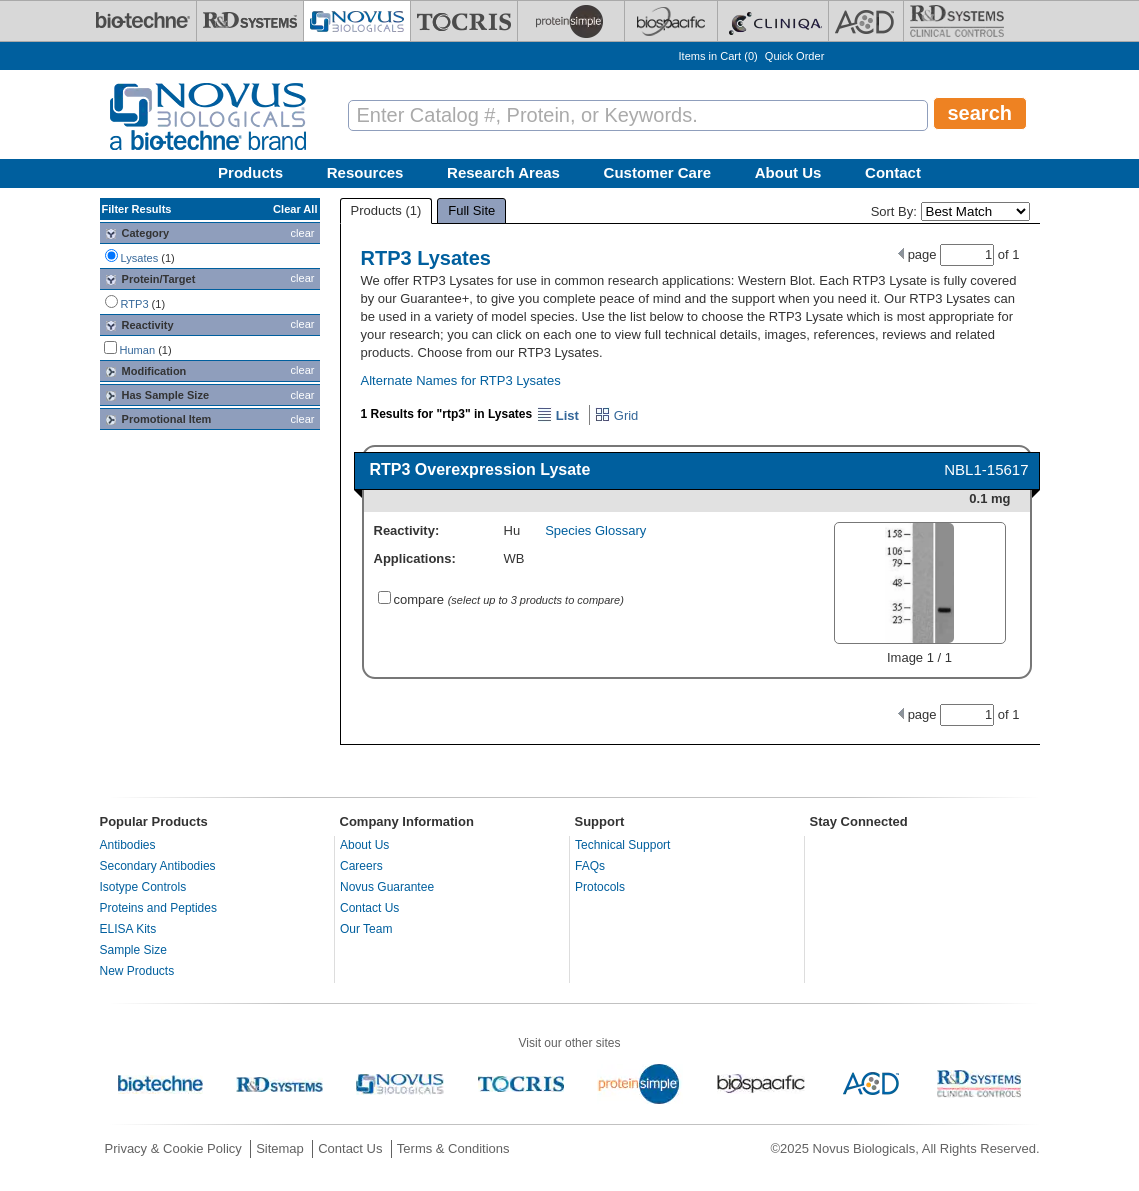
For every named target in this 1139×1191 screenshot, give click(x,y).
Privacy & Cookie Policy (173, 1148)
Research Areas (503, 172)
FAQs (590, 866)
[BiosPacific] (671, 21)
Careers (361, 866)
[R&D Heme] (957, 21)
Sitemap (280, 1148)
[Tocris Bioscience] (464, 21)
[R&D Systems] (250, 21)
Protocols (600, 887)
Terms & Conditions (453, 1148)
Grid (616, 415)
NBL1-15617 (986, 469)
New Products (137, 971)
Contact (893, 172)
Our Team (366, 929)
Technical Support (622, 845)
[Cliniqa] (773, 21)
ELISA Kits (128, 929)
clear (303, 233)
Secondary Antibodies (158, 866)
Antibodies (128, 845)
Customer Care (658, 172)
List (558, 415)
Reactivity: (407, 530)
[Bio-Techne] (143, 21)
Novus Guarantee (387, 887)
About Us (788, 172)
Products (250, 172)
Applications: (415, 558)
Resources (365, 172)
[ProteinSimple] (571, 21)
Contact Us (369, 908)
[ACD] (866, 21)
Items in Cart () (718, 56)
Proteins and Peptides (158, 908)
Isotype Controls (143, 887)
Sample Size (133, 950)
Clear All (295, 209)
